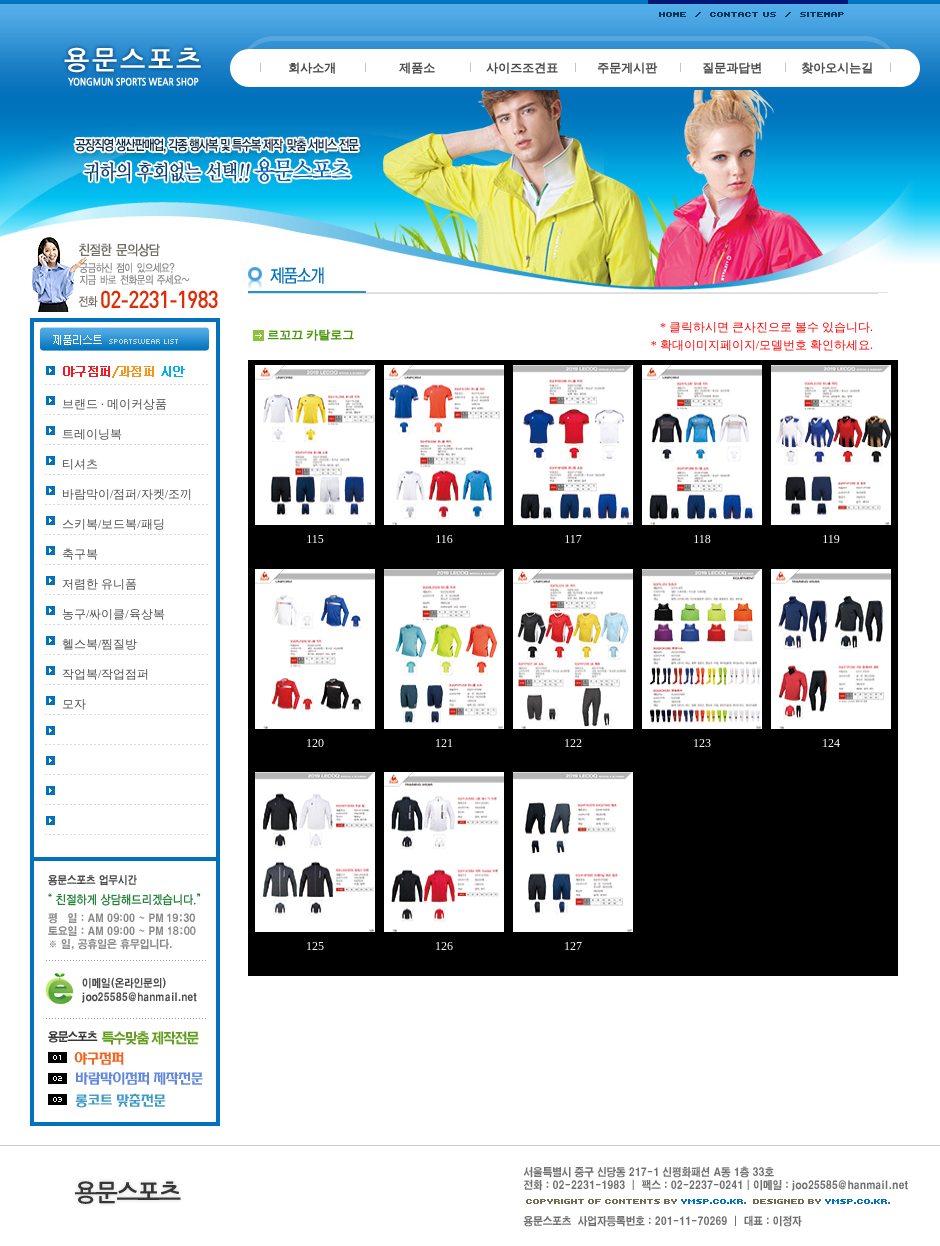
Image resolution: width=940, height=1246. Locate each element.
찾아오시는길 (837, 68)
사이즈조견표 (522, 68)
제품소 (417, 68)
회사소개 (312, 68)
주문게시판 (627, 68)
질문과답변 (732, 68)
